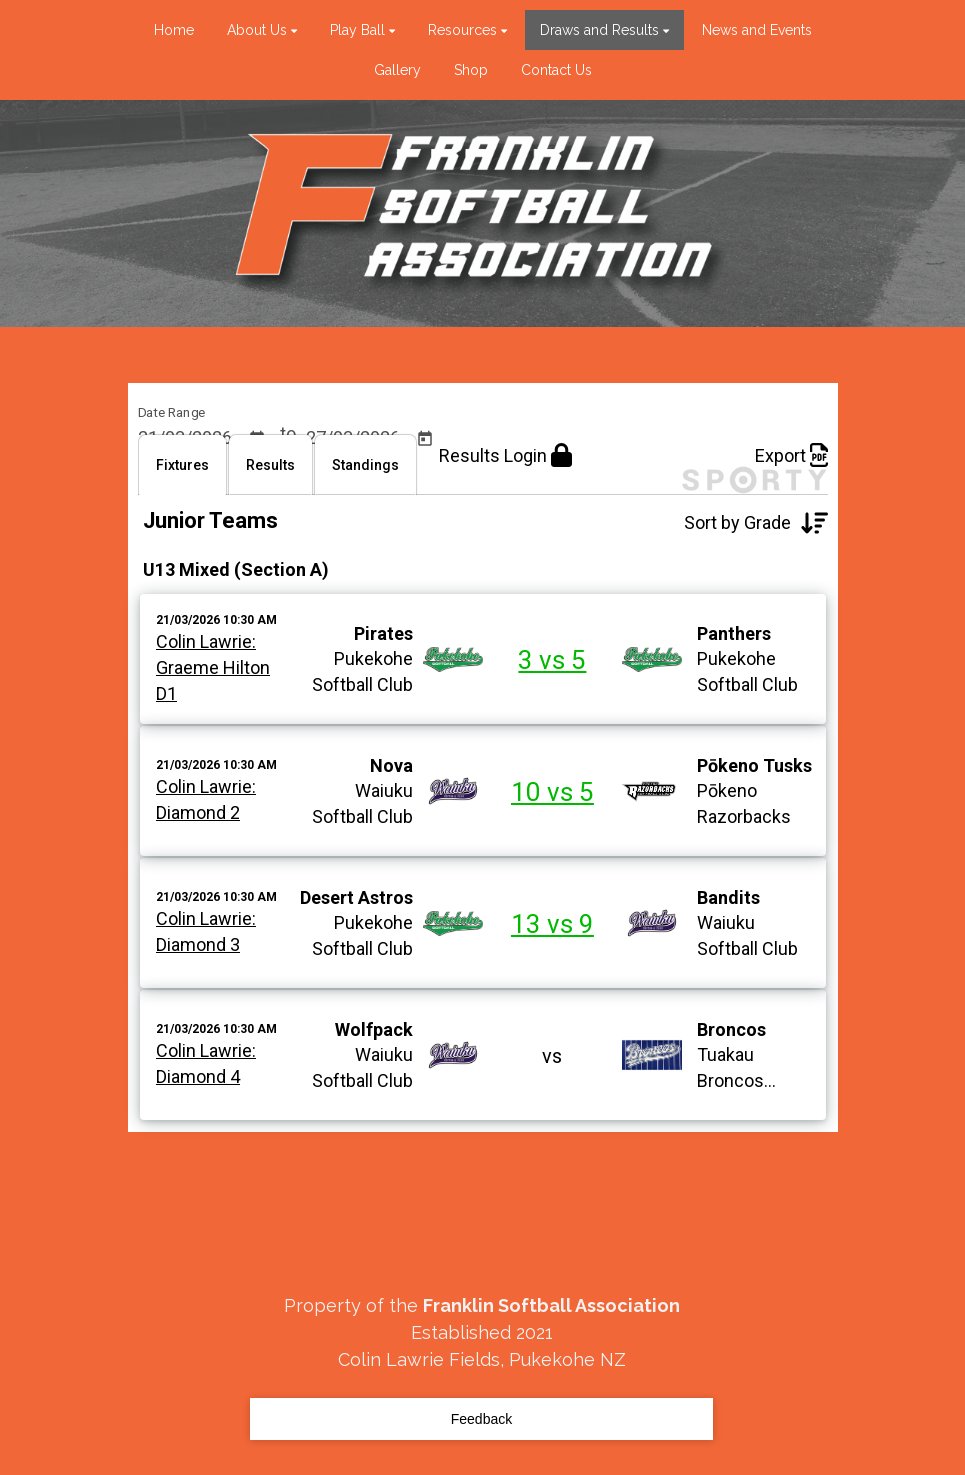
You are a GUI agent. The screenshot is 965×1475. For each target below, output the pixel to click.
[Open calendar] (256, 439)
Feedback (481, 1419)
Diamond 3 (198, 990)
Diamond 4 (198, 1122)
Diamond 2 (198, 858)
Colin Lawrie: (206, 687)
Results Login (505, 501)
